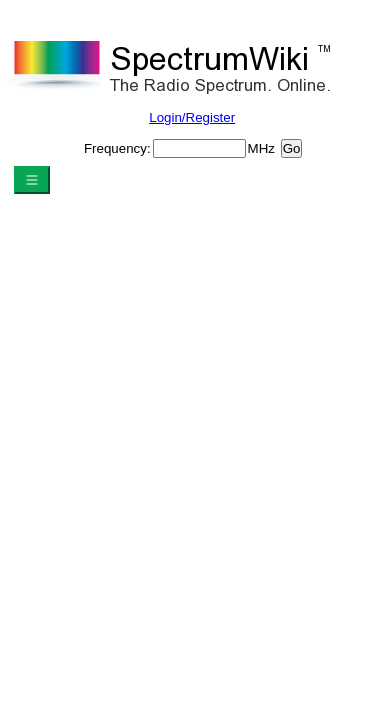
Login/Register (192, 117)
